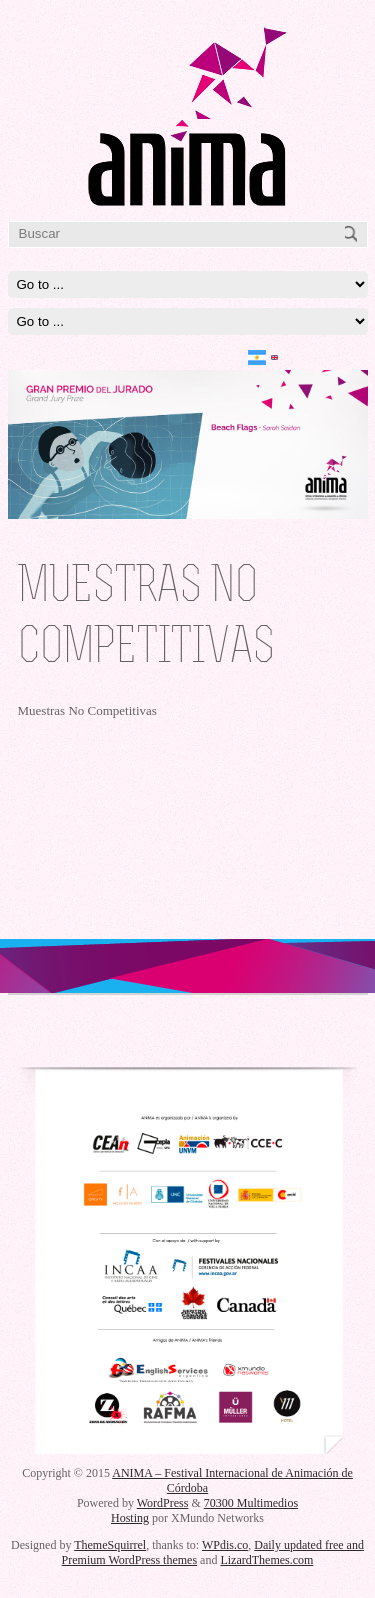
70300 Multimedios (251, 1503)
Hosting (130, 1518)
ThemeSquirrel (110, 1545)
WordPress (163, 1503)
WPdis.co (225, 1545)
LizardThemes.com (266, 1560)
